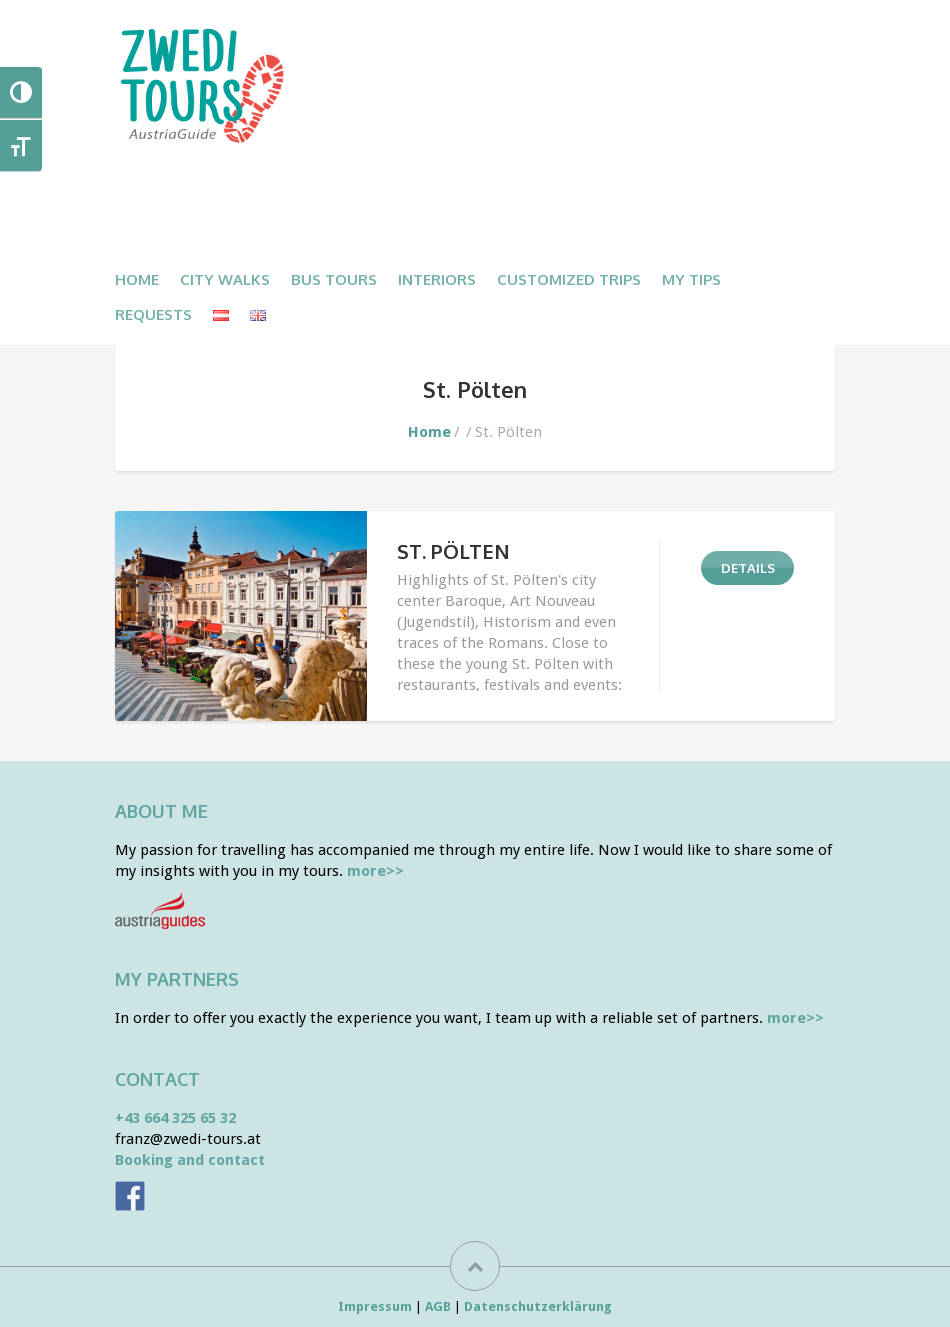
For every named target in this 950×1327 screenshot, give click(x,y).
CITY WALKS (225, 279)
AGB (438, 1306)
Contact (157, 1079)
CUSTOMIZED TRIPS (569, 279)
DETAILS (748, 568)
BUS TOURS (334, 279)
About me (161, 811)
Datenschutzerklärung (538, 1306)
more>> (375, 871)
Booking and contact (190, 1160)
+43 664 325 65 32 (175, 1118)
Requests (153, 314)
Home (137, 279)
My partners (177, 979)
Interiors (437, 279)
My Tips (691, 279)
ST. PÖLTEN (453, 551)
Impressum (375, 1306)
